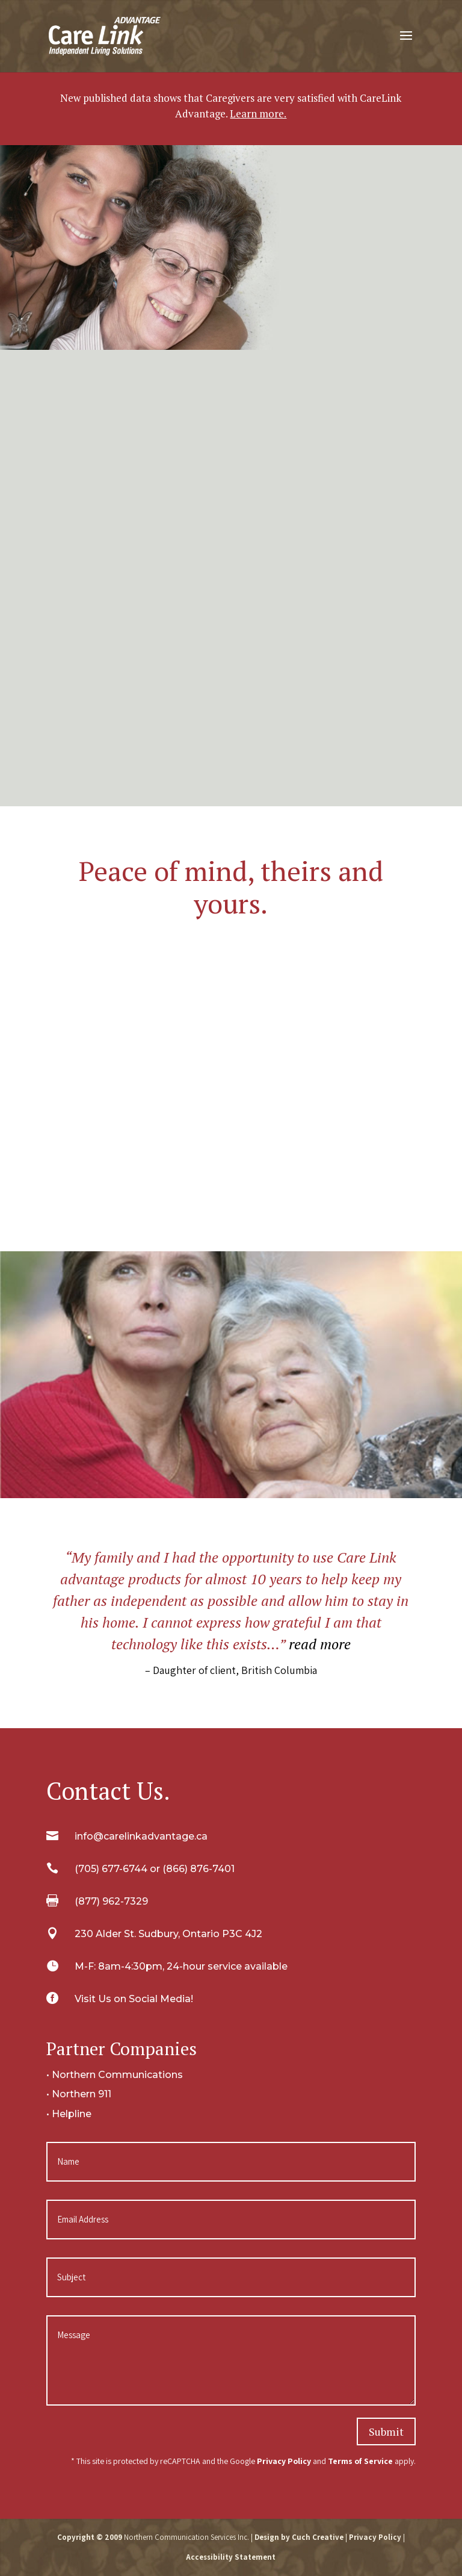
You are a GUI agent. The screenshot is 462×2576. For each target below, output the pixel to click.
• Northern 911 (78, 2094)
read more (320, 1644)
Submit (386, 2431)
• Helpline (68, 2114)
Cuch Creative (317, 2537)
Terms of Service (360, 2461)
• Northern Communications (114, 2074)
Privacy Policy (284, 2461)
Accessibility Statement (231, 2557)
